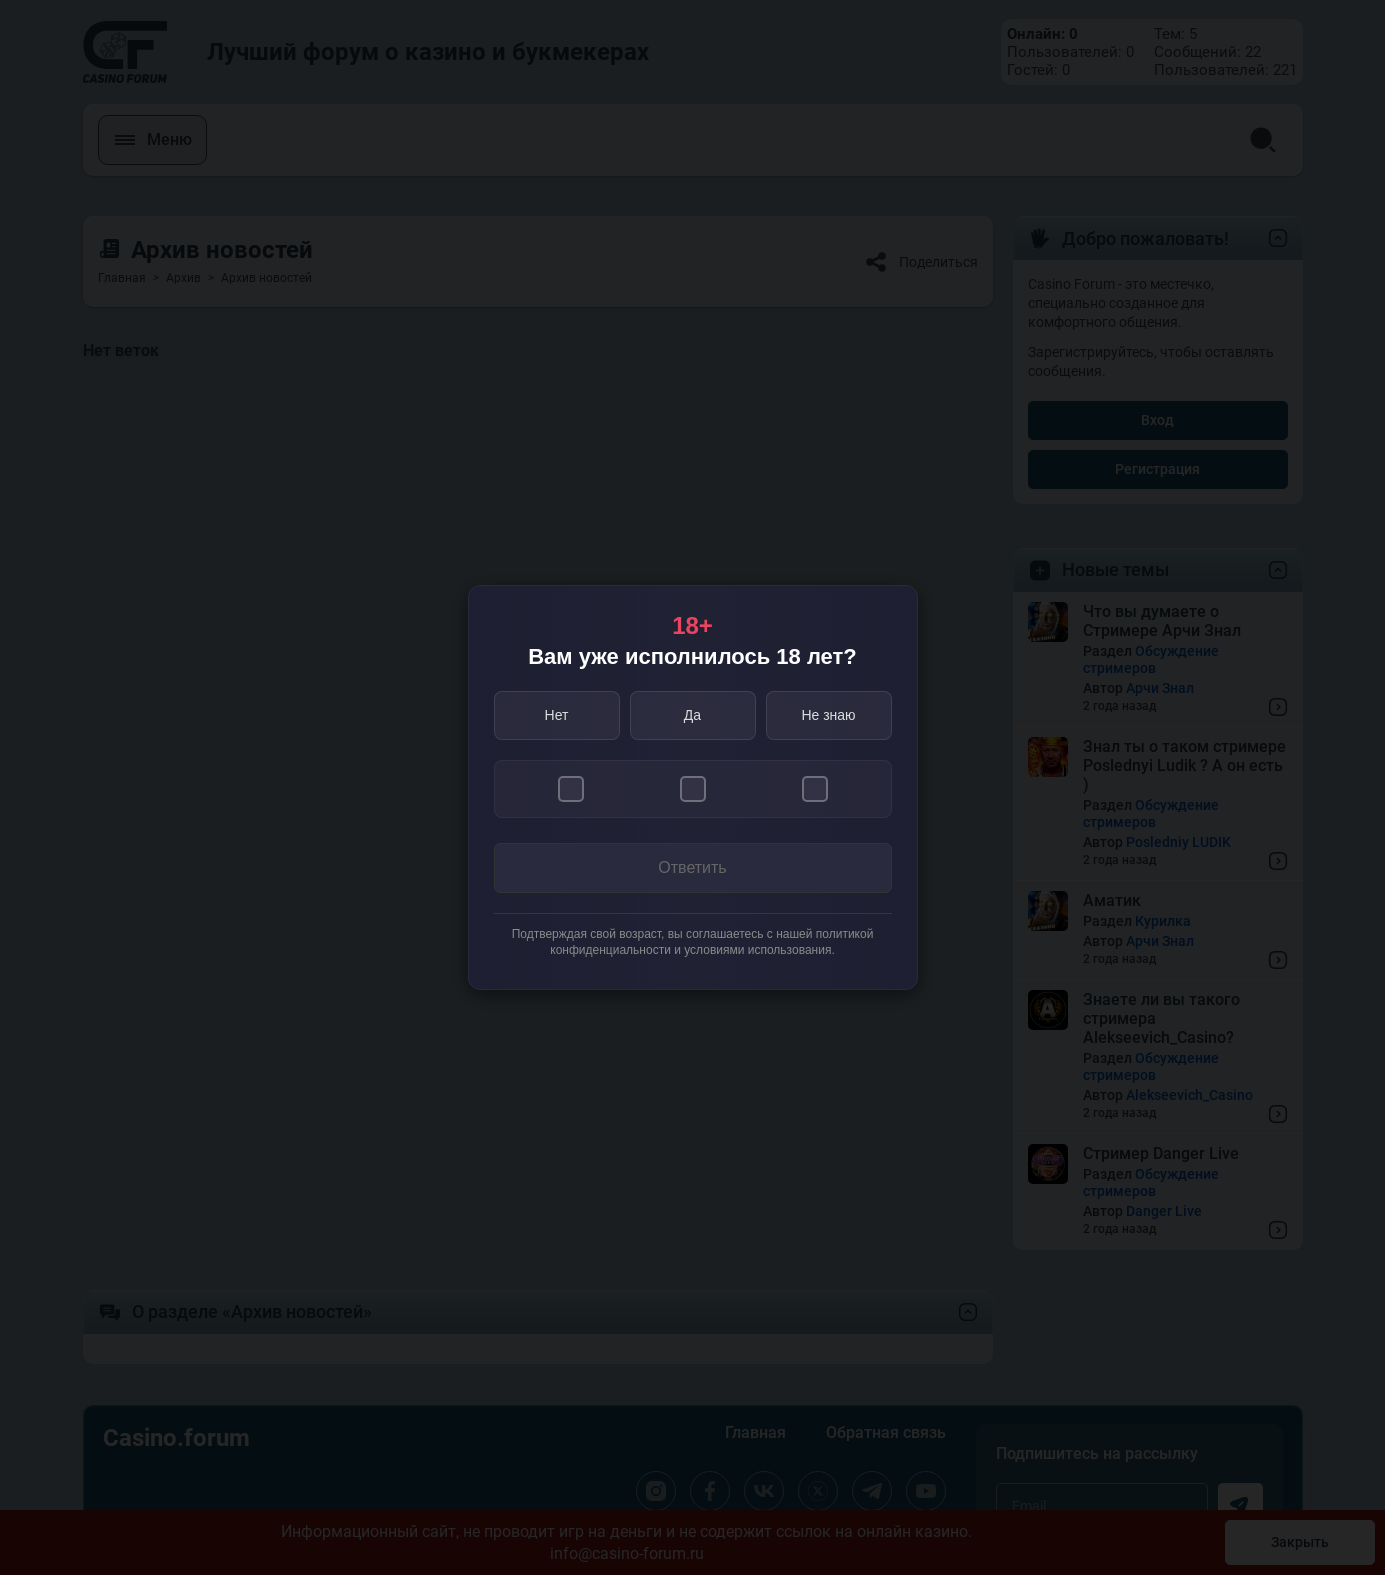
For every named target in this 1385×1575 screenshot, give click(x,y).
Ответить (692, 867)
